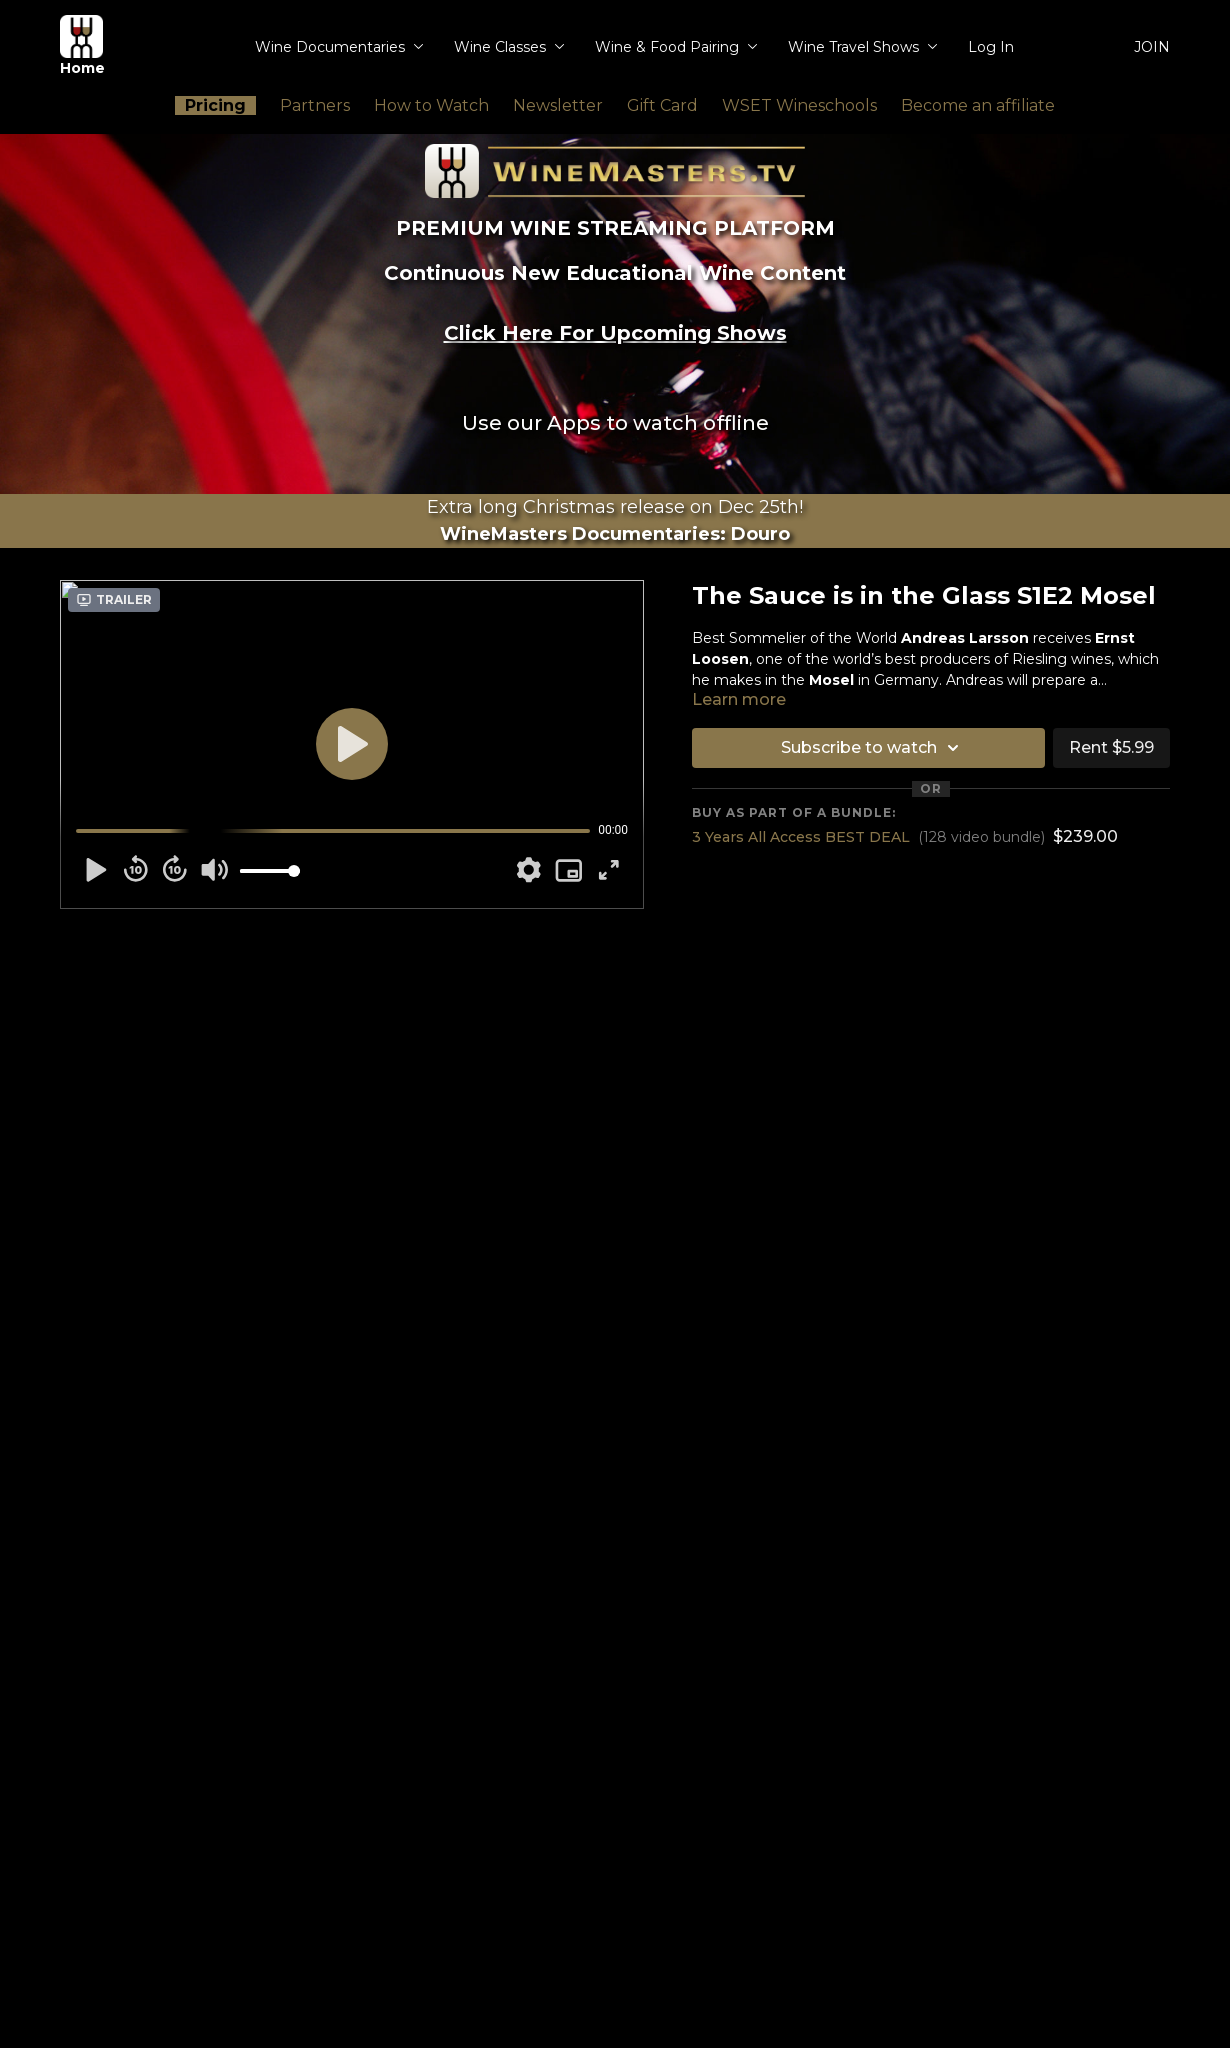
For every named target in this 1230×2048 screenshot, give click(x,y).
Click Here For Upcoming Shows (615, 333)
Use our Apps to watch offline (615, 423)
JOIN (1152, 47)
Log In (991, 47)
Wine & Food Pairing (676, 47)
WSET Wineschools (799, 105)
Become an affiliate (978, 105)
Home (82, 46)
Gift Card (662, 105)
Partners (315, 105)
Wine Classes (509, 47)
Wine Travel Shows (863, 47)
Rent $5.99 (1111, 747)
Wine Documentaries (339, 47)
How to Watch (431, 105)
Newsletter (558, 105)
